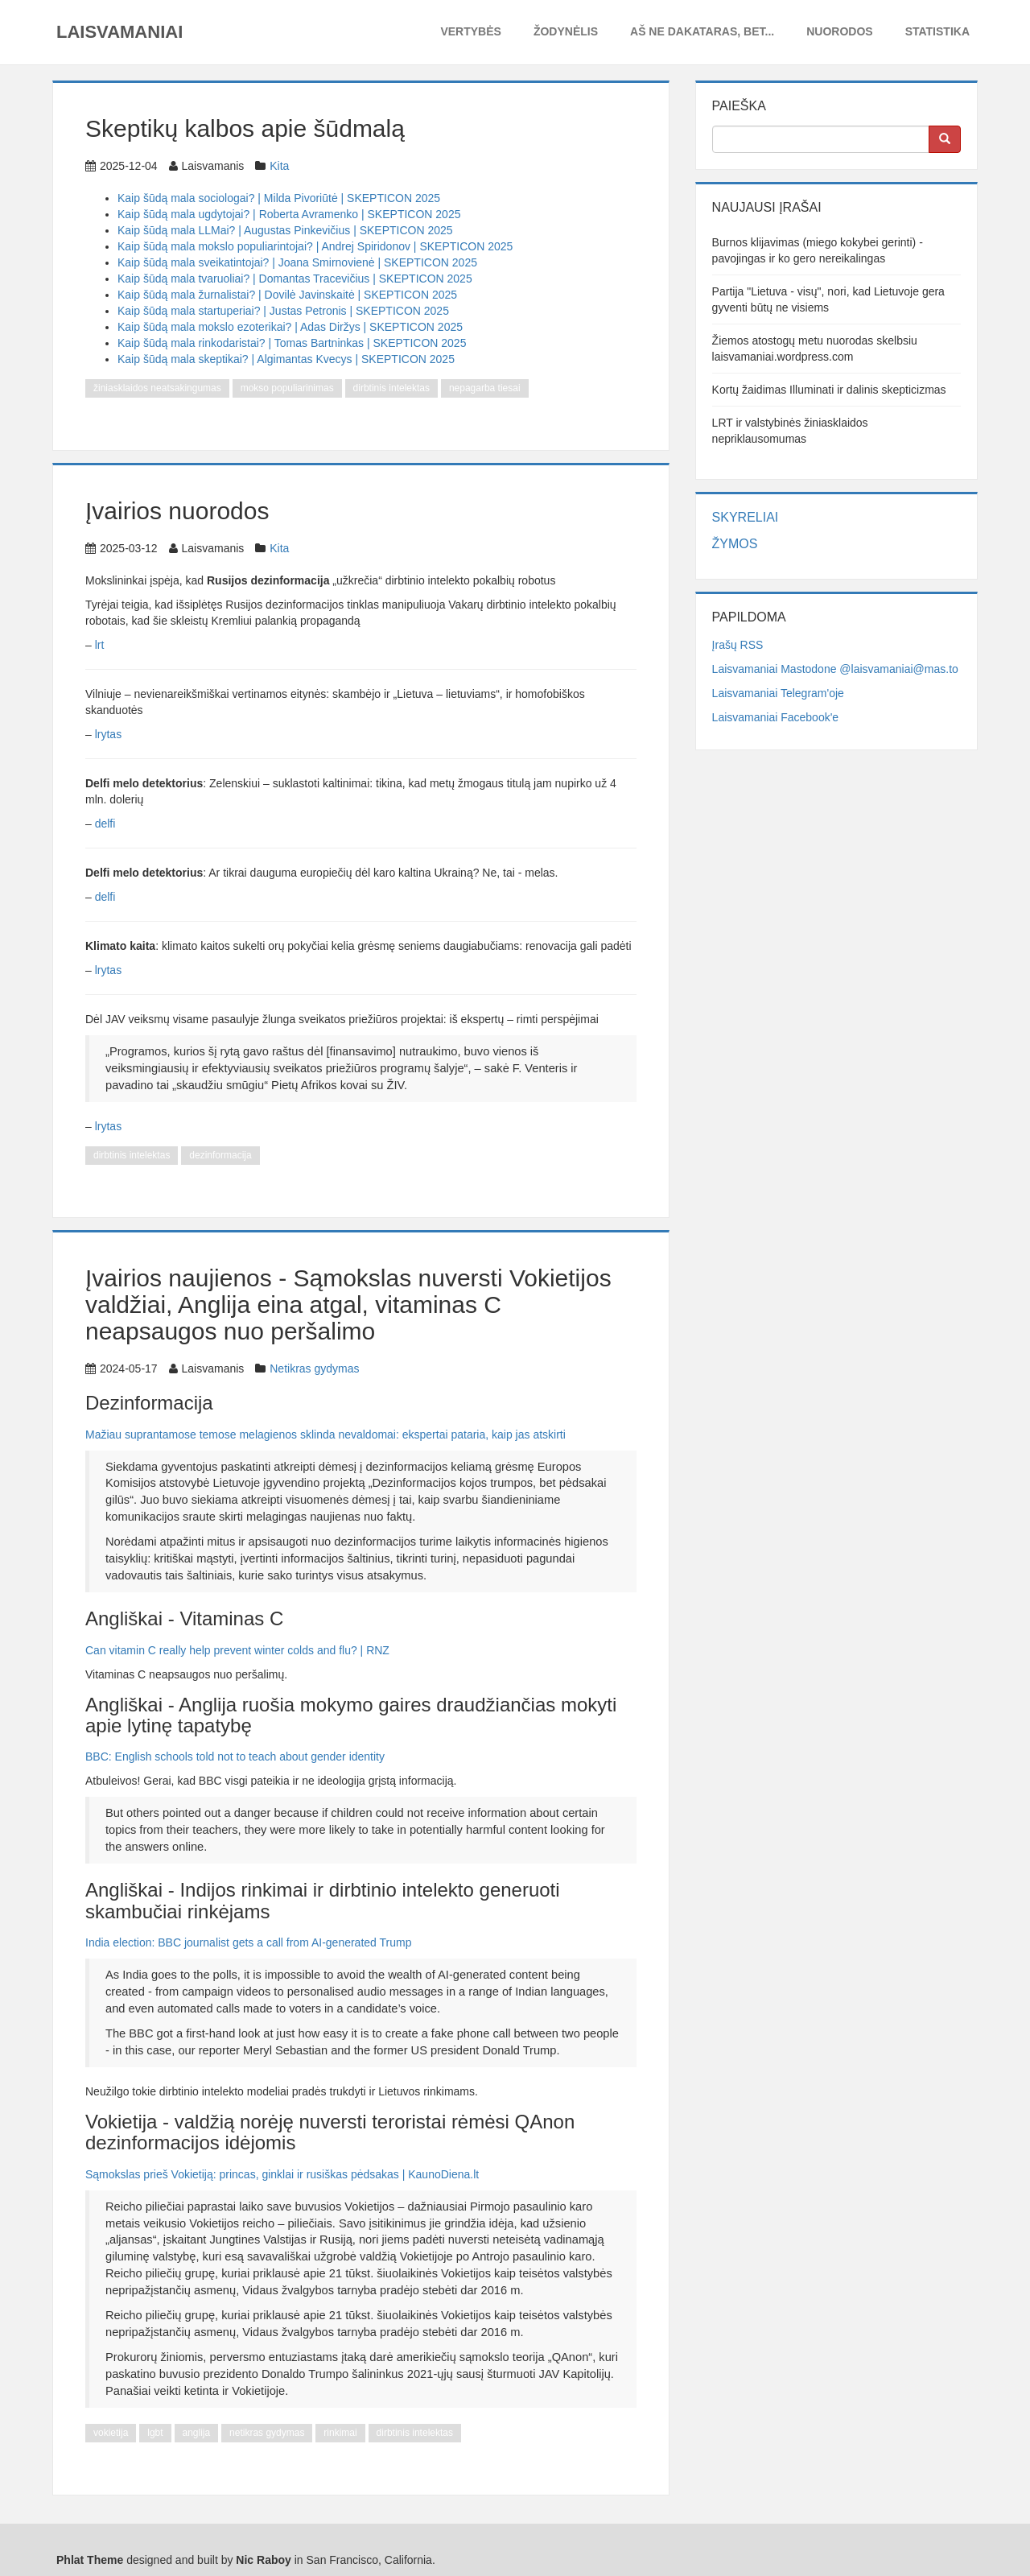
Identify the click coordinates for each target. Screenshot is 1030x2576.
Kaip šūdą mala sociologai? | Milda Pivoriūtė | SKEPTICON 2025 (278, 198)
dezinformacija (220, 1155)
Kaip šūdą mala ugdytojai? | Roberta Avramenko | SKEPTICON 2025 (288, 214)
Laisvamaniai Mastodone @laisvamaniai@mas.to (835, 669)
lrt (100, 644)
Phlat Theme (89, 2559)
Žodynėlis (566, 31)
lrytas (108, 734)
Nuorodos (839, 31)
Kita (279, 165)
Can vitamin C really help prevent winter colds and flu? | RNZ (237, 1650)
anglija (197, 2432)
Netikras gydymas (314, 1368)
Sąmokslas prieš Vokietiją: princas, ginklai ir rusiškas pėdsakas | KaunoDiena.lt (282, 2174)
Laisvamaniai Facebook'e (775, 717)
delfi (105, 823)
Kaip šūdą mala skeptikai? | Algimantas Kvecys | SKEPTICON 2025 (286, 359)
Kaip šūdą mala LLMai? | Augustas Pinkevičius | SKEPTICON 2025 (285, 230)
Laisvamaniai (119, 32)
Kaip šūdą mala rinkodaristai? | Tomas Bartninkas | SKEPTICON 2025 (291, 342)
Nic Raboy (263, 2559)
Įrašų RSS (738, 644)
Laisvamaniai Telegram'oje (778, 693)
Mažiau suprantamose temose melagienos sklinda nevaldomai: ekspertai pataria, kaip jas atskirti (325, 1434)
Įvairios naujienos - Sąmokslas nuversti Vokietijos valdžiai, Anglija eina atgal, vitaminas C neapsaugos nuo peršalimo (348, 1304)
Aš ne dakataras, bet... (702, 31)
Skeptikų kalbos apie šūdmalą (245, 128)
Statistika (937, 31)
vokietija (110, 2432)
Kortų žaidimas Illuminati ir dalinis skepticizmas (829, 389)
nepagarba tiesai (485, 388)
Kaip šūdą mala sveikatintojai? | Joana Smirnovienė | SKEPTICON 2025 (297, 262)
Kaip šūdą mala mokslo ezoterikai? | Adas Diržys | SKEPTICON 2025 (290, 326)
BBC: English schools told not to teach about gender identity (235, 1756)
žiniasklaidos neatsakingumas (157, 388)
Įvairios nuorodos (177, 510)
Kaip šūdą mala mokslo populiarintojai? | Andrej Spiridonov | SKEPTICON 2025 (315, 246)
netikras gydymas (266, 2432)
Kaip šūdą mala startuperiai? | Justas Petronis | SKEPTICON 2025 (283, 310)
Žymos (735, 544)
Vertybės (470, 31)
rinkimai (339, 2432)
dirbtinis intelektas (391, 388)
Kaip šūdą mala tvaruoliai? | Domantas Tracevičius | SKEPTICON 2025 (294, 278)
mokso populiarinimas (287, 388)
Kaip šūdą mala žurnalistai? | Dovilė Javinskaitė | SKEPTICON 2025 (287, 294)
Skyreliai (745, 517)
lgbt (155, 2432)
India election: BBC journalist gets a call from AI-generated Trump (248, 1942)
